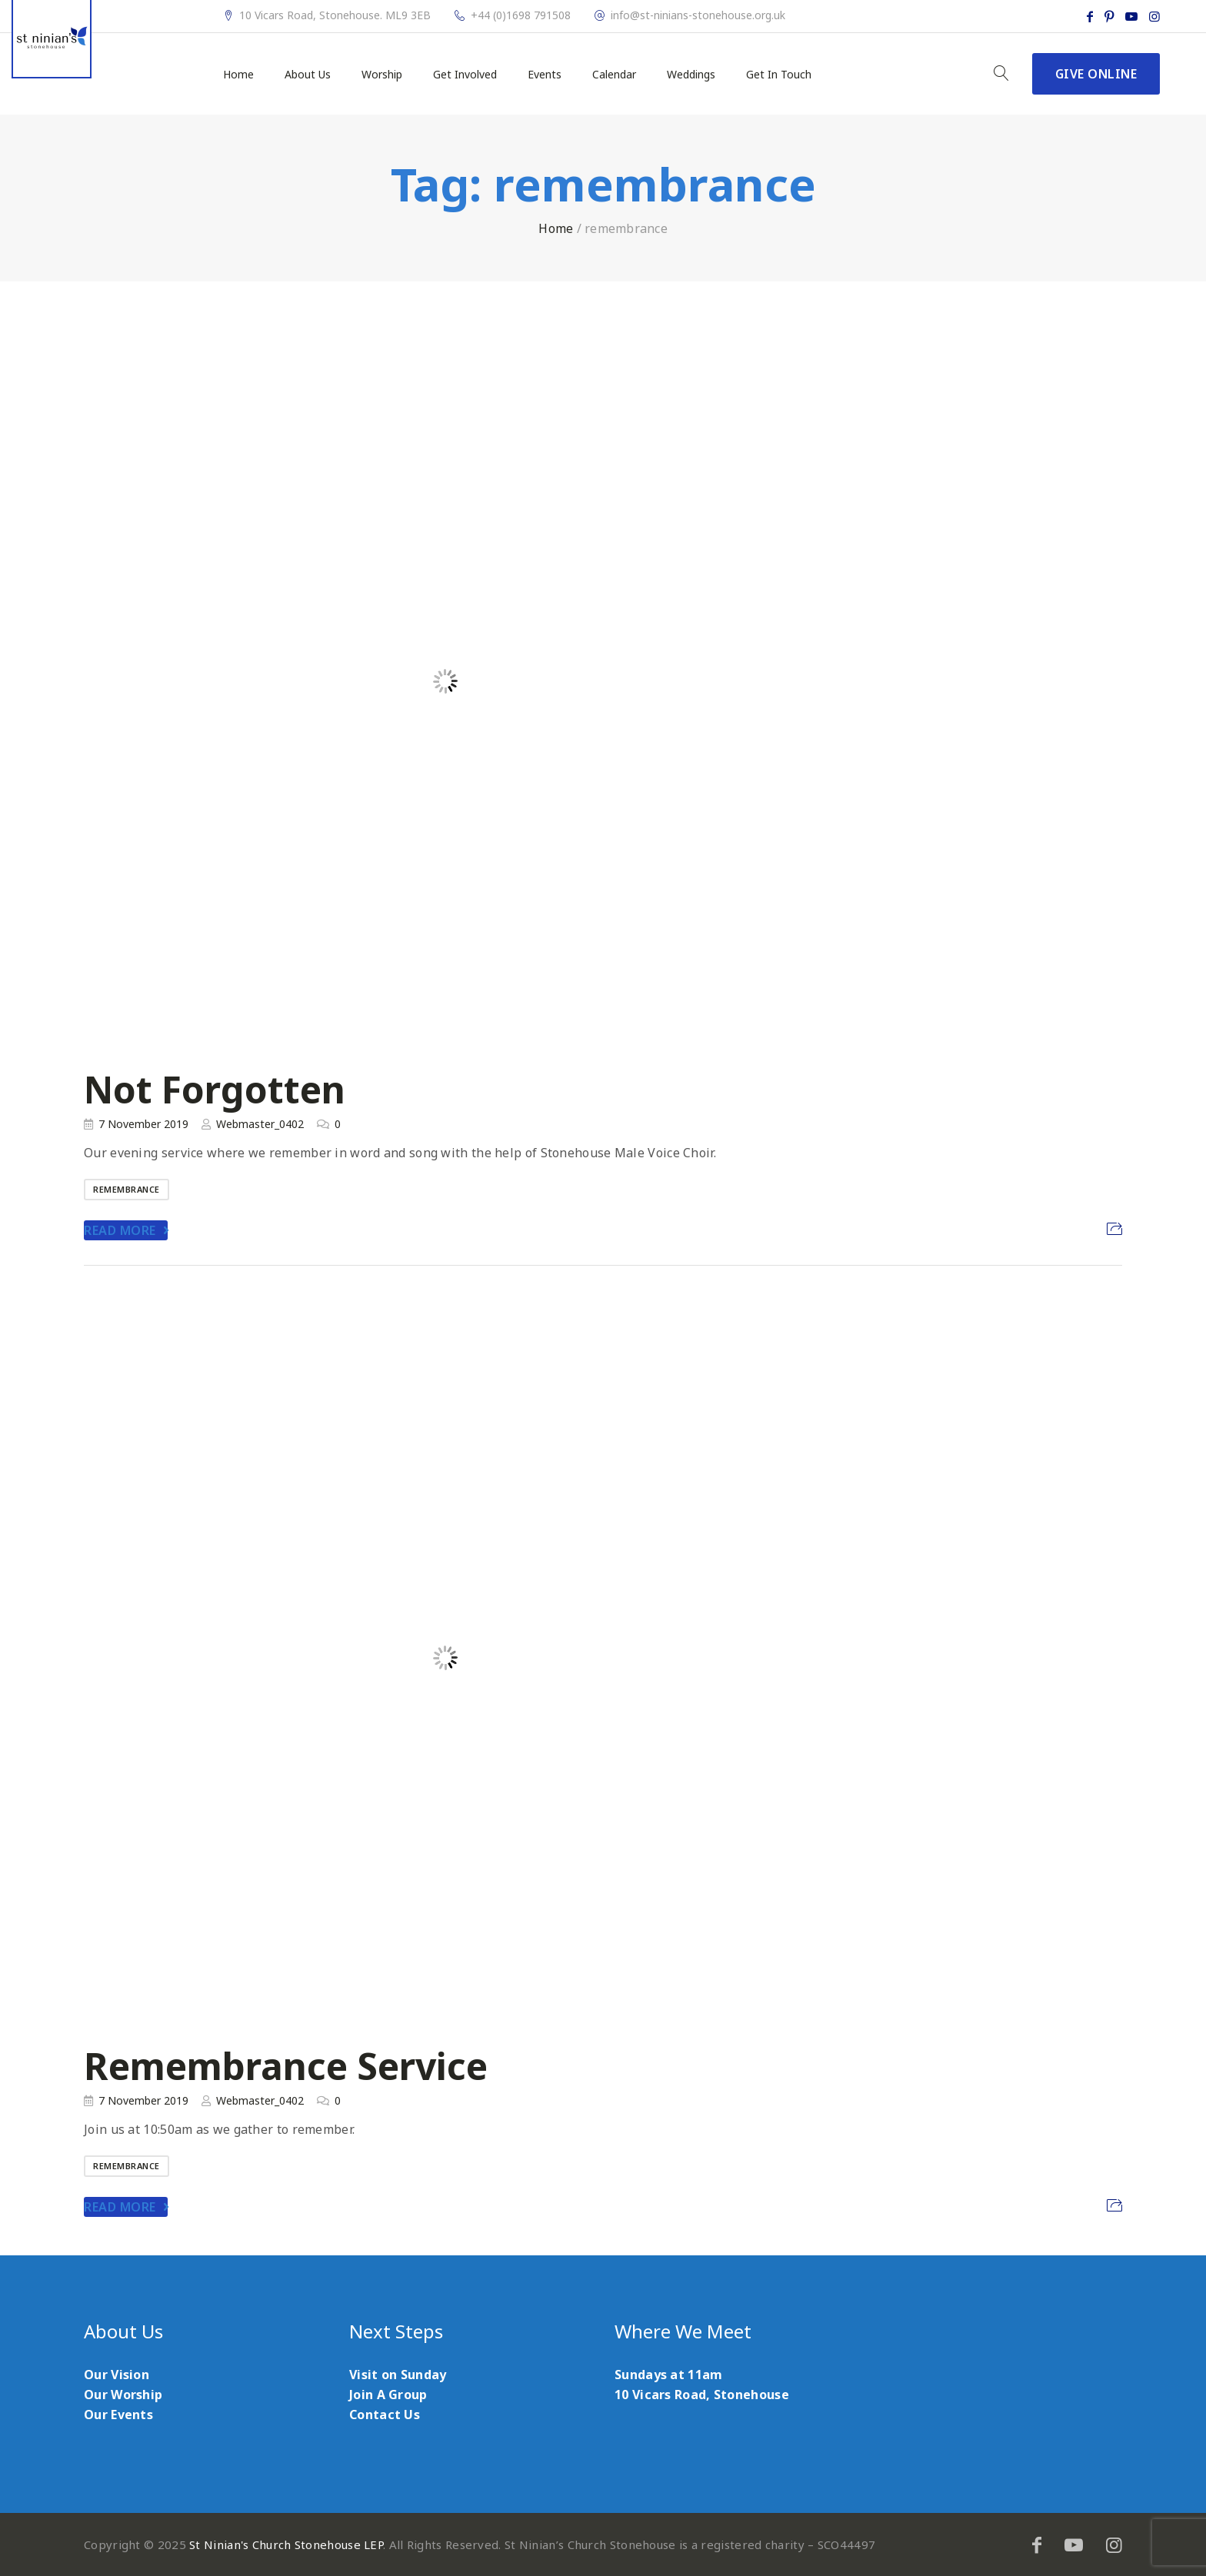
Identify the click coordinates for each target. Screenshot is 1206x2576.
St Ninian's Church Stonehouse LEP (286, 2544)
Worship (381, 75)
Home (238, 75)
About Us (308, 75)
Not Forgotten (214, 1089)
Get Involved (465, 75)
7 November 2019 (143, 1124)
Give (1096, 73)
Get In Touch (778, 75)
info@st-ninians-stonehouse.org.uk (698, 15)
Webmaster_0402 (260, 1124)
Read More (120, 1230)
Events (544, 75)
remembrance (126, 1189)
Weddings (691, 75)
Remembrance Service (286, 2066)
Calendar (614, 75)
